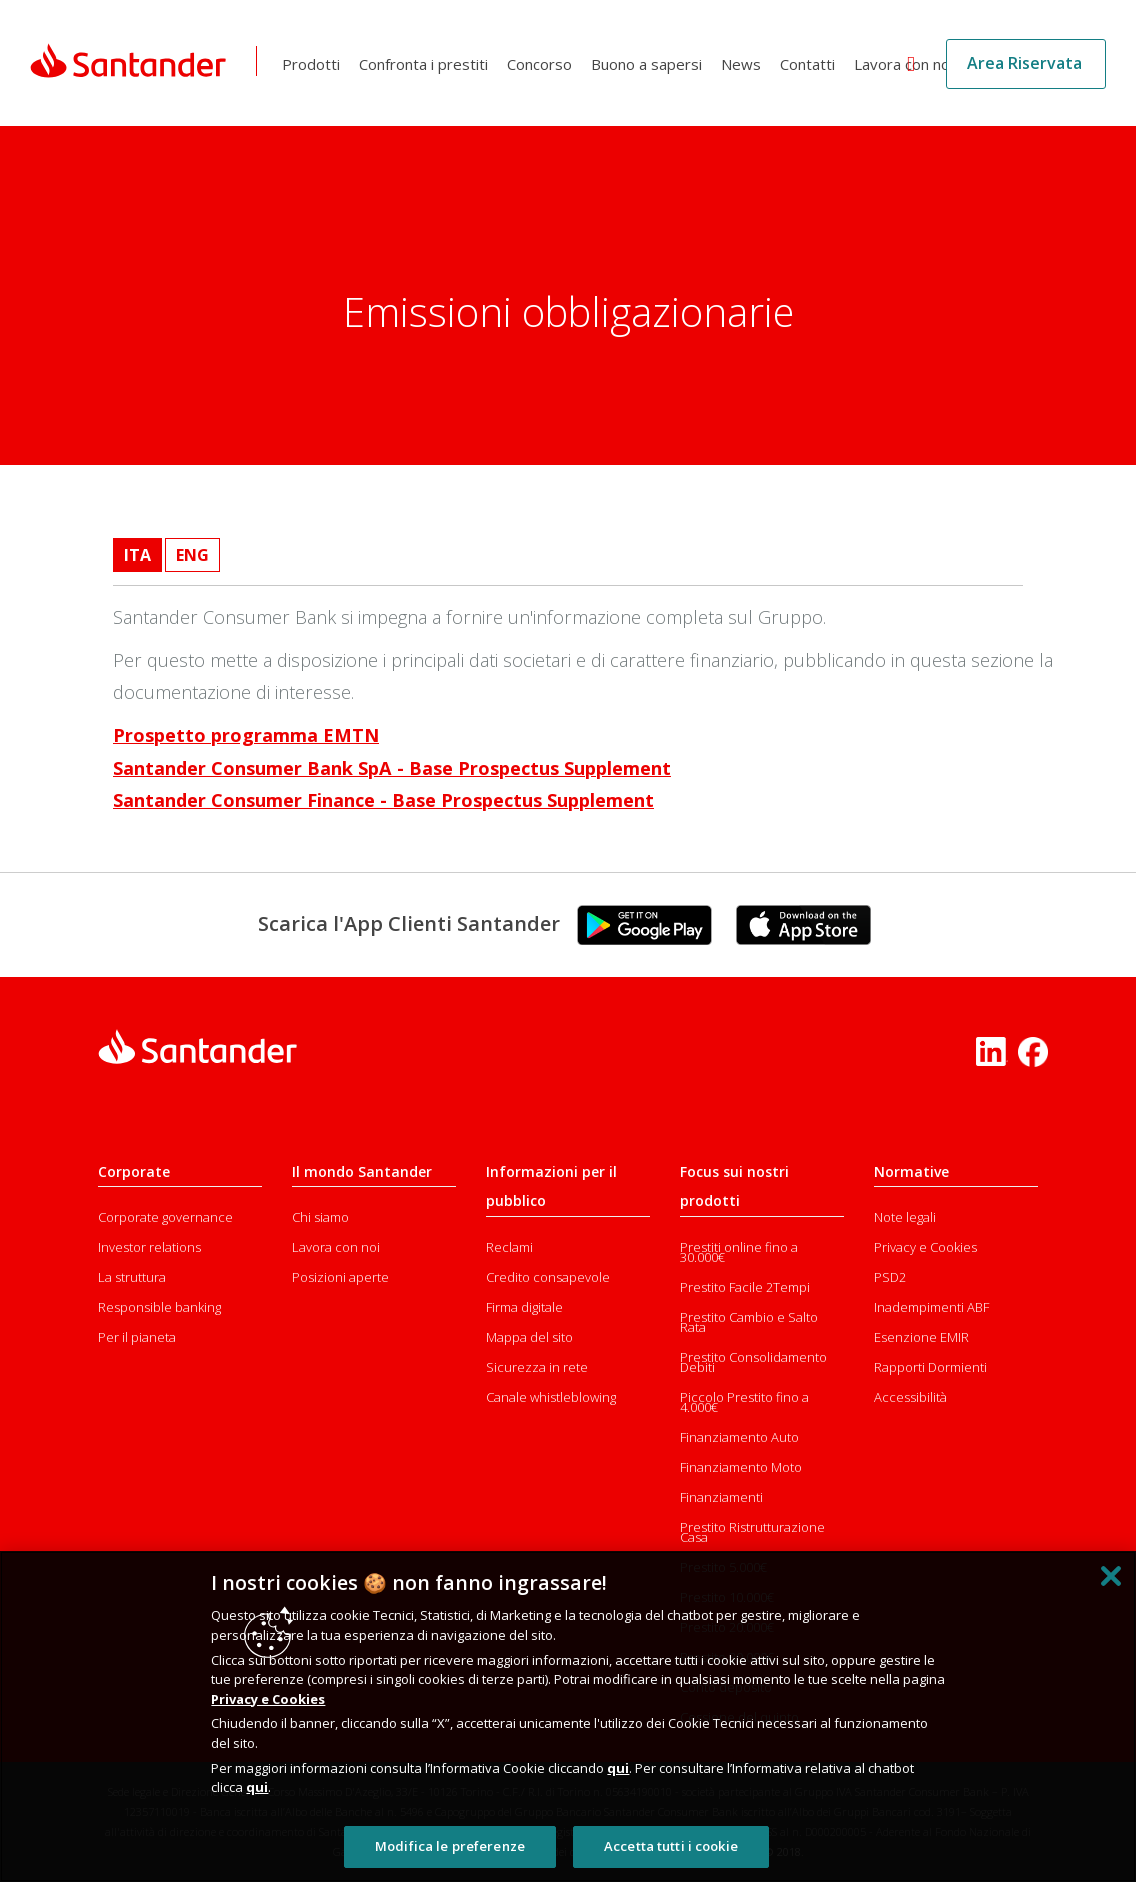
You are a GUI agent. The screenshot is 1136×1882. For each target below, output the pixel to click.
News (744, 64)
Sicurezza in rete (537, 1367)
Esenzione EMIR (921, 1337)
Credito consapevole (548, 1277)
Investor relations (149, 1247)
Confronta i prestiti (426, 64)
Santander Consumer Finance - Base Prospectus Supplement (383, 800)
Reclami (509, 1247)
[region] (568, 1716)
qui (618, 1768)
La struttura (132, 1277)
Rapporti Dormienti (930, 1367)
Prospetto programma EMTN (246, 735)
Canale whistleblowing (551, 1397)
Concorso (542, 64)
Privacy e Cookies (925, 1247)
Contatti (810, 64)
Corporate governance (165, 1217)
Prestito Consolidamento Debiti (753, 1362)
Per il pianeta (137, 1337)
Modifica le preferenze (450, 1846)
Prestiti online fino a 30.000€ (739, 1252)
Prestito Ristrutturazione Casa (752, 1532)
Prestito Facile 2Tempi (745, 1287)
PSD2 (890, 1277)
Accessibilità (910, 1397)
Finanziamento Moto (741, 1467)
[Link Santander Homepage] (130, 61)
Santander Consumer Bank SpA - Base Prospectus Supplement (392, 768)
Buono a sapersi (649, 64)
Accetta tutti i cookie (671, 1846)
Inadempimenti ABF (931, 1307)
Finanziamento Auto (739, 1437)
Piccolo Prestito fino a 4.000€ (744, 1402)
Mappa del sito (529, 1337)
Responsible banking (159, 1307)
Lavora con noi (906, 64)
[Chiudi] (1111, 1576)
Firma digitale (524, 1307)
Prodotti (314, 64)
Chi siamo (320, 1217)
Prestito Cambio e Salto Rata (749, 1322)
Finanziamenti (721, 1497)
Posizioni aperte (340, 1277)
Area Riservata (1024, 63)
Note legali (905, 1217)
